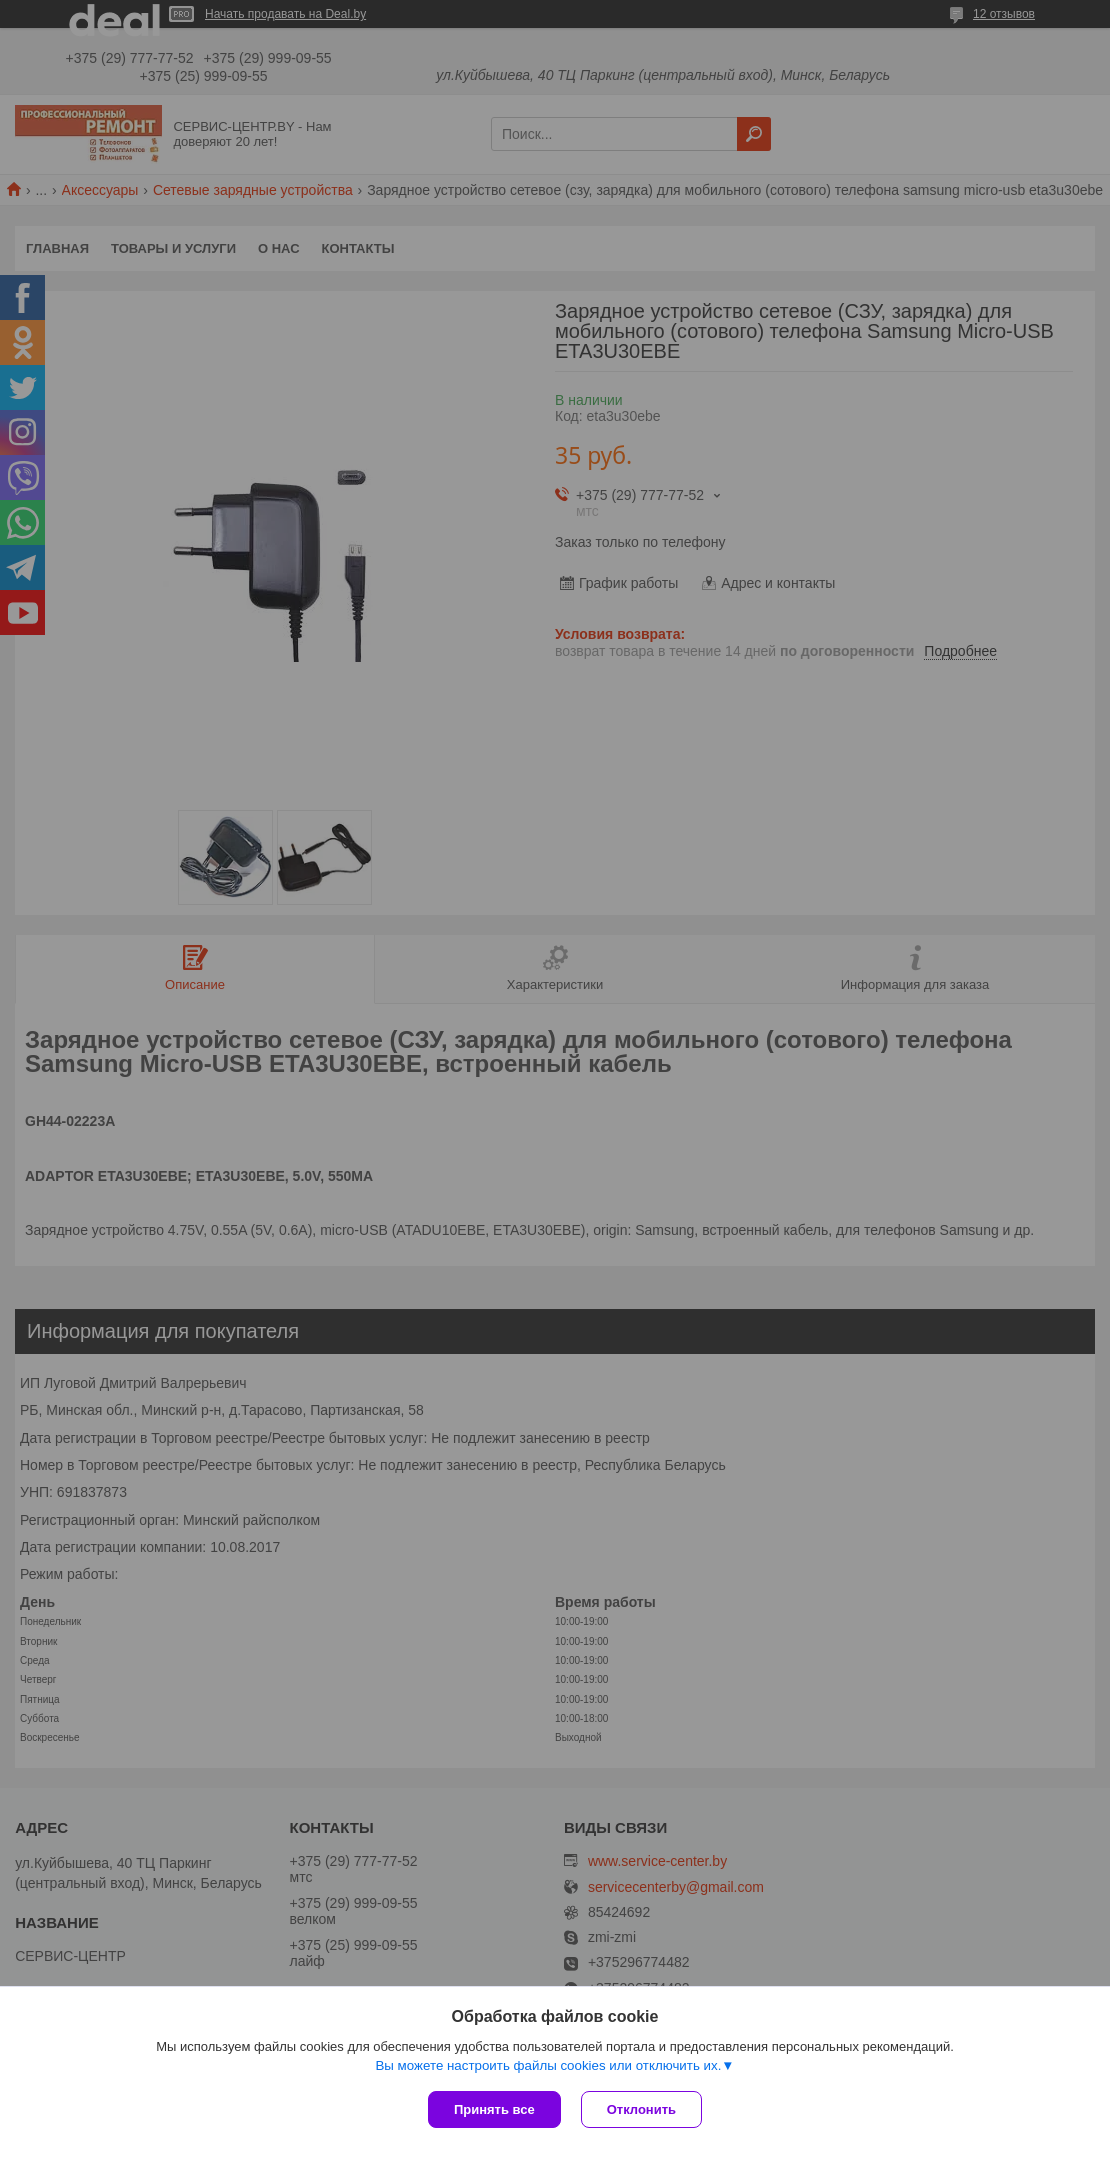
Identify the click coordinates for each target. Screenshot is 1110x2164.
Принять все (494, 2109)
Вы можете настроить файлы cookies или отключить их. (548, 2065)
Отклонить (641, 2109)
